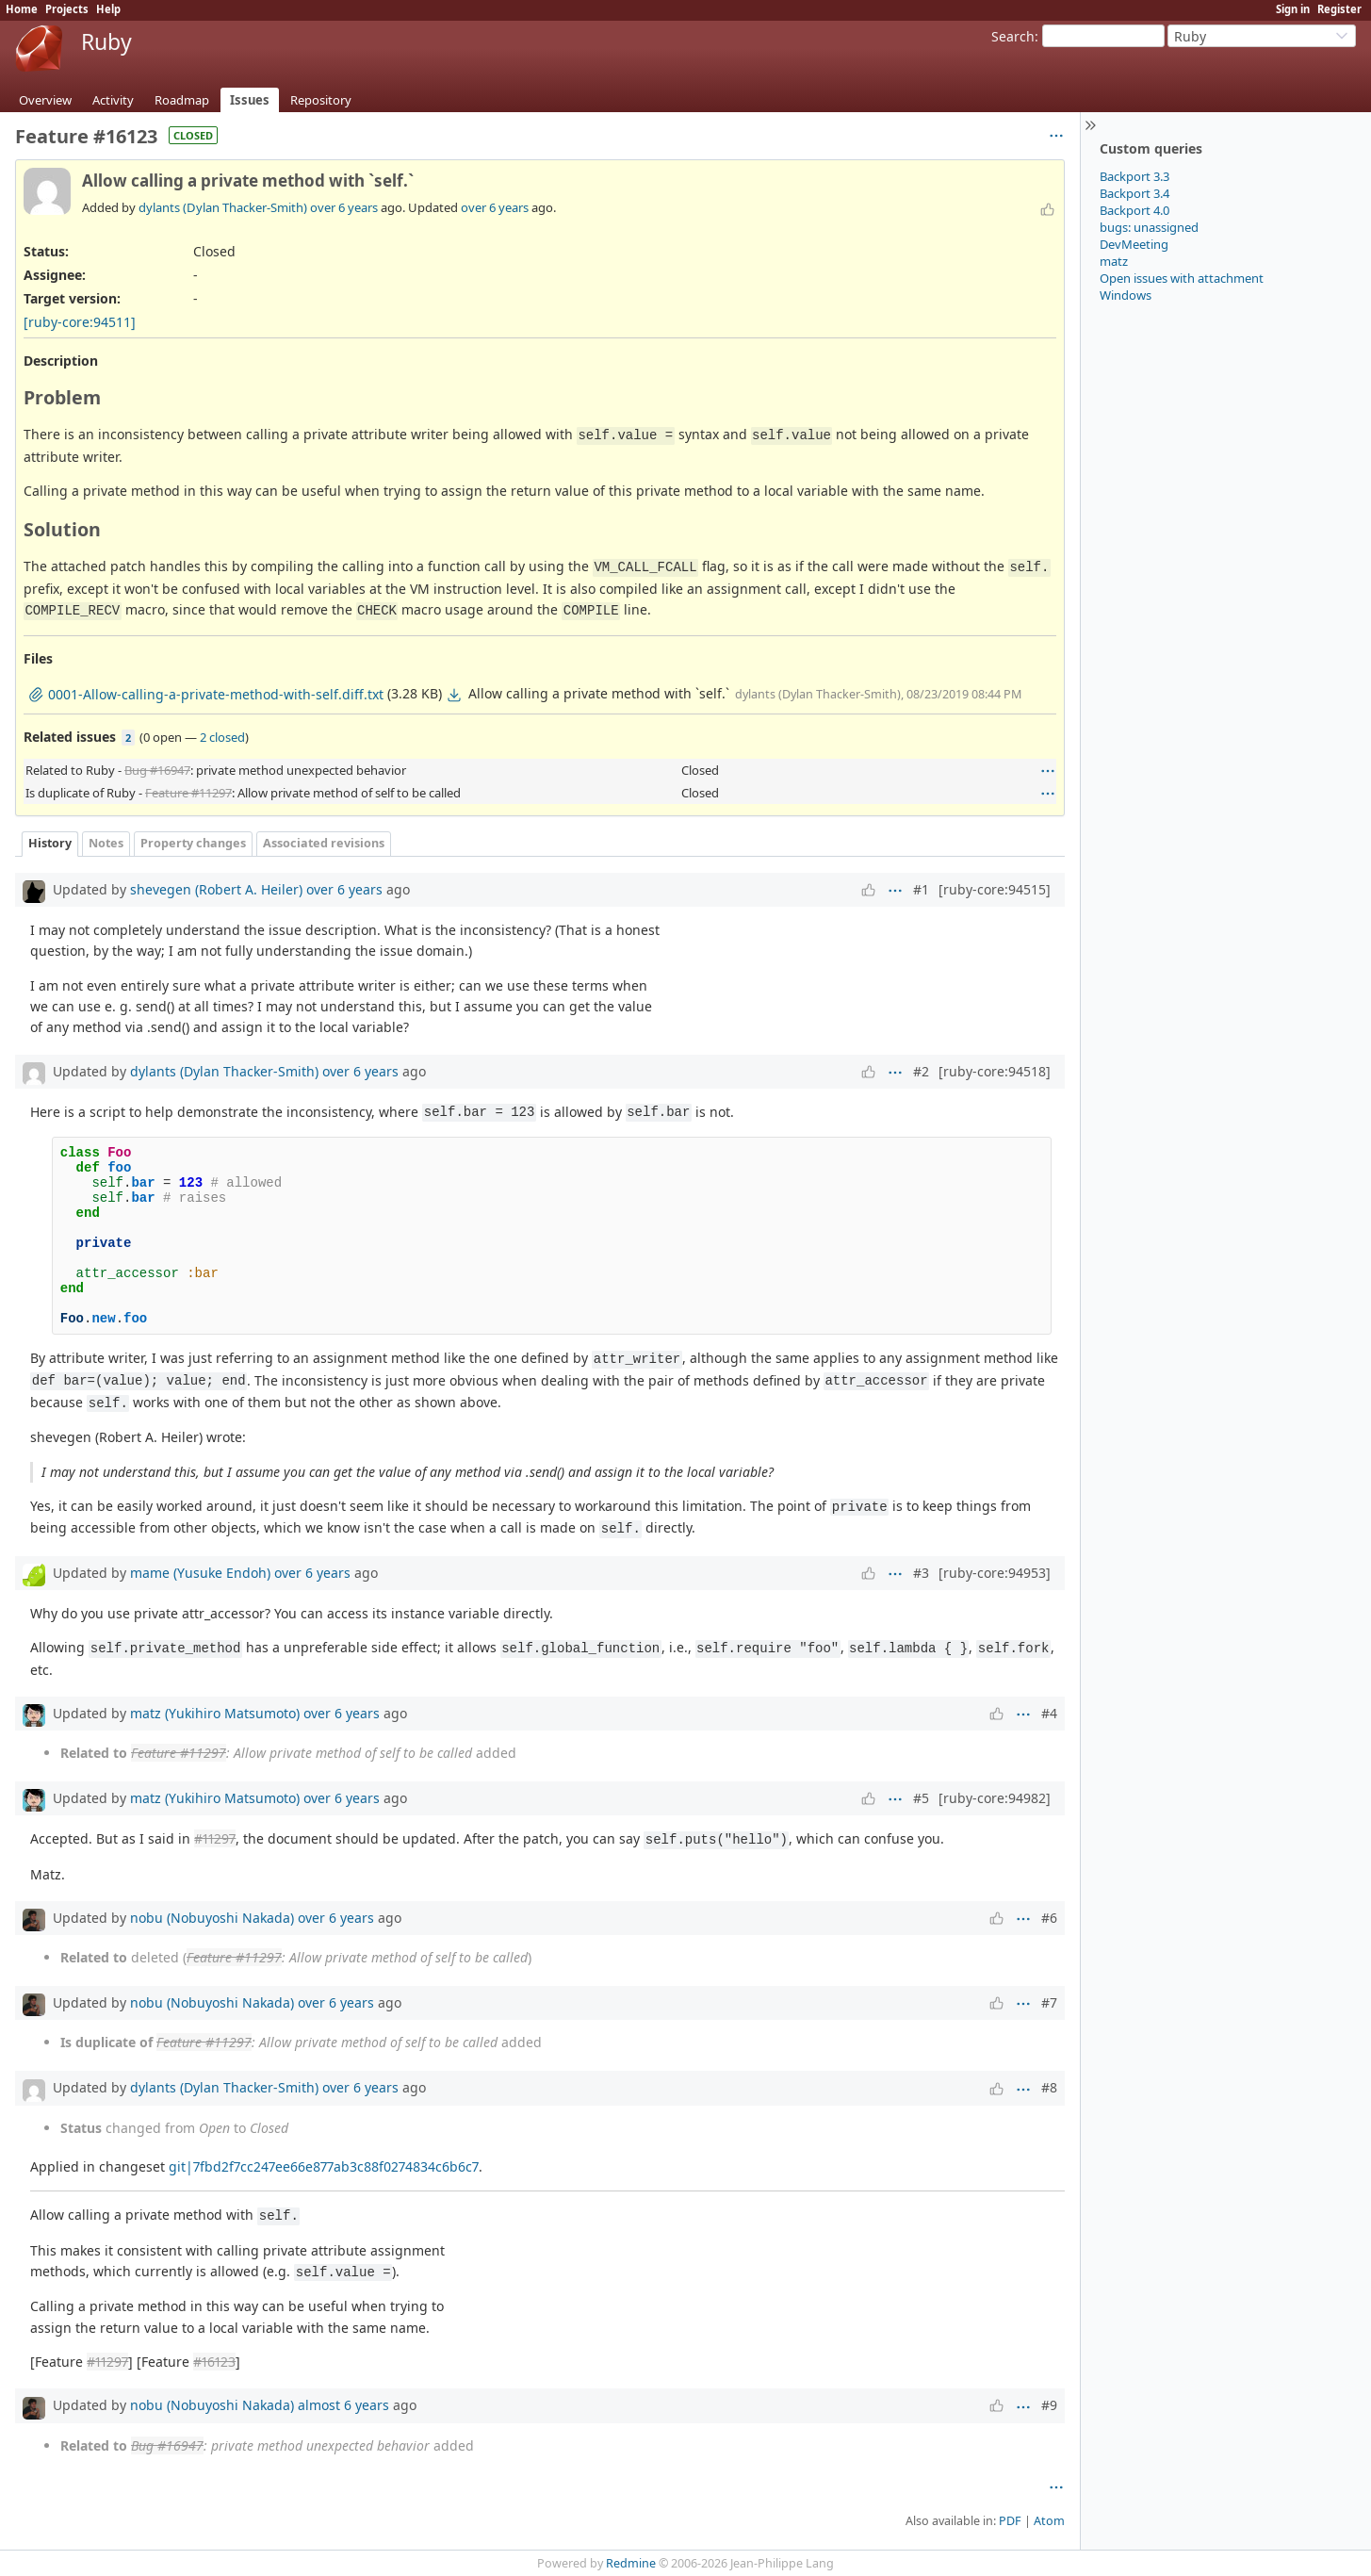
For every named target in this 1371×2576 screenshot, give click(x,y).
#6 (1049, 1918)
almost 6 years (343, 2405)
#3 (921, 1573)
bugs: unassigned (1149, 227)
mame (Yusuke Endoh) (200, 1573)
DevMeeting (1134, 244)
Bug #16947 (157, 770)
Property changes (193, 843)
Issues (249, 99)
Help (108, 9)
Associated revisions (323, 843)
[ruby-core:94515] (994, 889)
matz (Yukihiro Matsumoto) (215, 1713)
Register (1339, 9)
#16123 (214, 2362)
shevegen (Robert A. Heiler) (216, 889)
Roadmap (182, 99)
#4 (1049, 1713)
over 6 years (344, 207)
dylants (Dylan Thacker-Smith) (223, 207)
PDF (1010, 2521)
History (50, 843)
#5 (921, 1798)
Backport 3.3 (1134, 176)
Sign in (1293, 9)
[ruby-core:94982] (994, 1798)
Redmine (631, 2563)
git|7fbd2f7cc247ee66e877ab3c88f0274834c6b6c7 (324, 2166)
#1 (921, 889)
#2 (921, 1071)
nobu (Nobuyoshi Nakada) (212, 1918)
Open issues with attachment (1182, 278)
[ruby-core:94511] (80, 322)
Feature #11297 (188, 792)
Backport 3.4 (1134, 193)
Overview (45, 99)
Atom (1049, 2521)
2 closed (222, 737)
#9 (1049, 2405)
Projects (67, 9)
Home (22, 9)
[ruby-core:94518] (994, 1071)
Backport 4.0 (1134, 210)
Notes (106, 843)
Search (1013, 36)
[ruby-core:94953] (994, 1573)
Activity (113, 99)
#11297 (215, 1838)
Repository (320, 99)
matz (1114, 261)
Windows (1125, 295)
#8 (1049, 2087)
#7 (1049, 2002)
